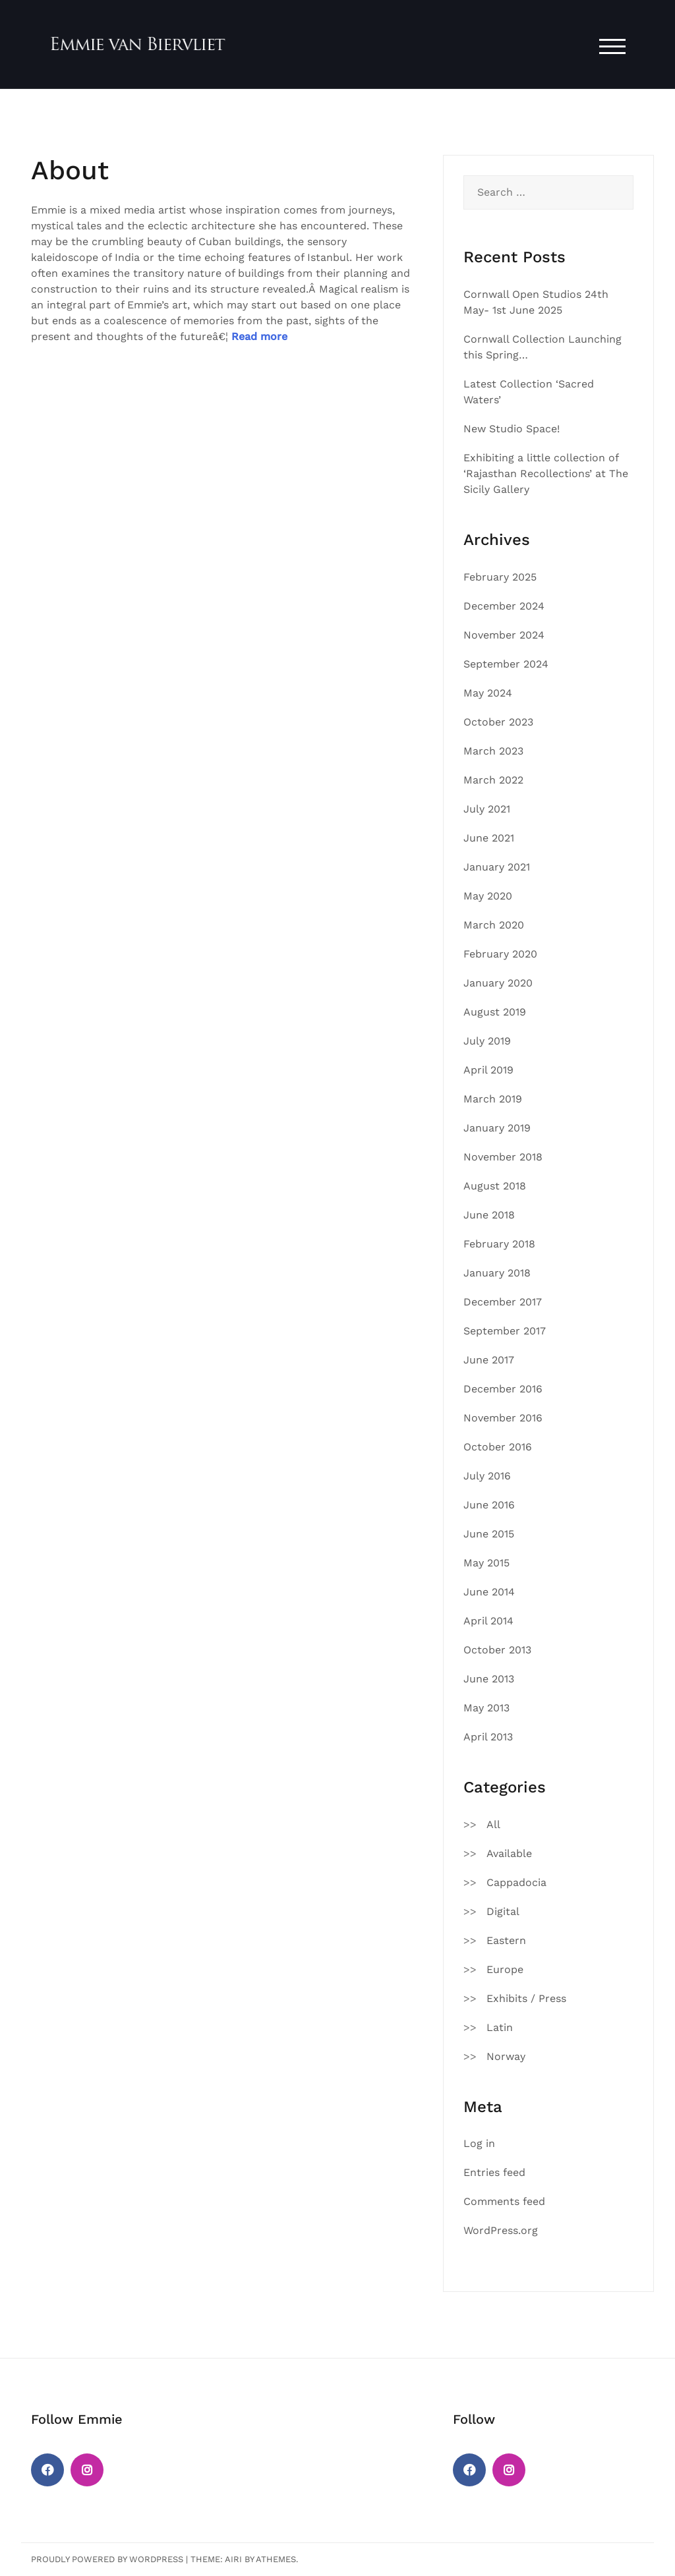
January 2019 (497, 1128)
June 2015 (488, 1534)
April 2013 (488, 1737)
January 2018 (497, 1273)
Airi (233, 2559)
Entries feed (494, 2172)
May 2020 (487, 896)
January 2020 (498, 983)
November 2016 (503, 1418)
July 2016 (487, 1476)
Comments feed (504, 2201)
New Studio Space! (511, 428)
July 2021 (486, 809)
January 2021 (496, 867)
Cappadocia (516, 1882)
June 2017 (488, 1360)
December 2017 (502, 1302)
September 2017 (504, 1331)
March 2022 (493, 780)
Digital (502, 1911)
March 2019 (492, 1099)
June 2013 (488, 1679)
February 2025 (500, 577)
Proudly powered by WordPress (107, 2559)
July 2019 (487, 1041)
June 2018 (489, 1215)
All (493, 1824)
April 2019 (488, 1070)
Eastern (506, 1940)
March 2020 (493, 925)
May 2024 (487, 693)
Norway (505, 2056)
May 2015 (486, 1563)
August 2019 (494, 1012)
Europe (504, 1969)
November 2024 (503, 635)
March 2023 (493, 751)
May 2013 (486, 1708)
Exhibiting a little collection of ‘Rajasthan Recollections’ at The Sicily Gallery (545, 473)
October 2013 (497, 1650)
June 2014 (489, 1592)
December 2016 (503, 1389)
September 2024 (505, 664)
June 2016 (489, 1505)
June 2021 (488, 838)
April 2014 (488, 1621)
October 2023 (498, 722)
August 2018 (494, 1186)
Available (509, 1853)
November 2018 (503, 1157)
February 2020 (500, 954)
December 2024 (503, 606)
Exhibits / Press (526, 1998)
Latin (499, 2027)
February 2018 (499, 1244)
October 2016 (497, 1447)
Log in (479, 2143)
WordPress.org (500, 2230)
